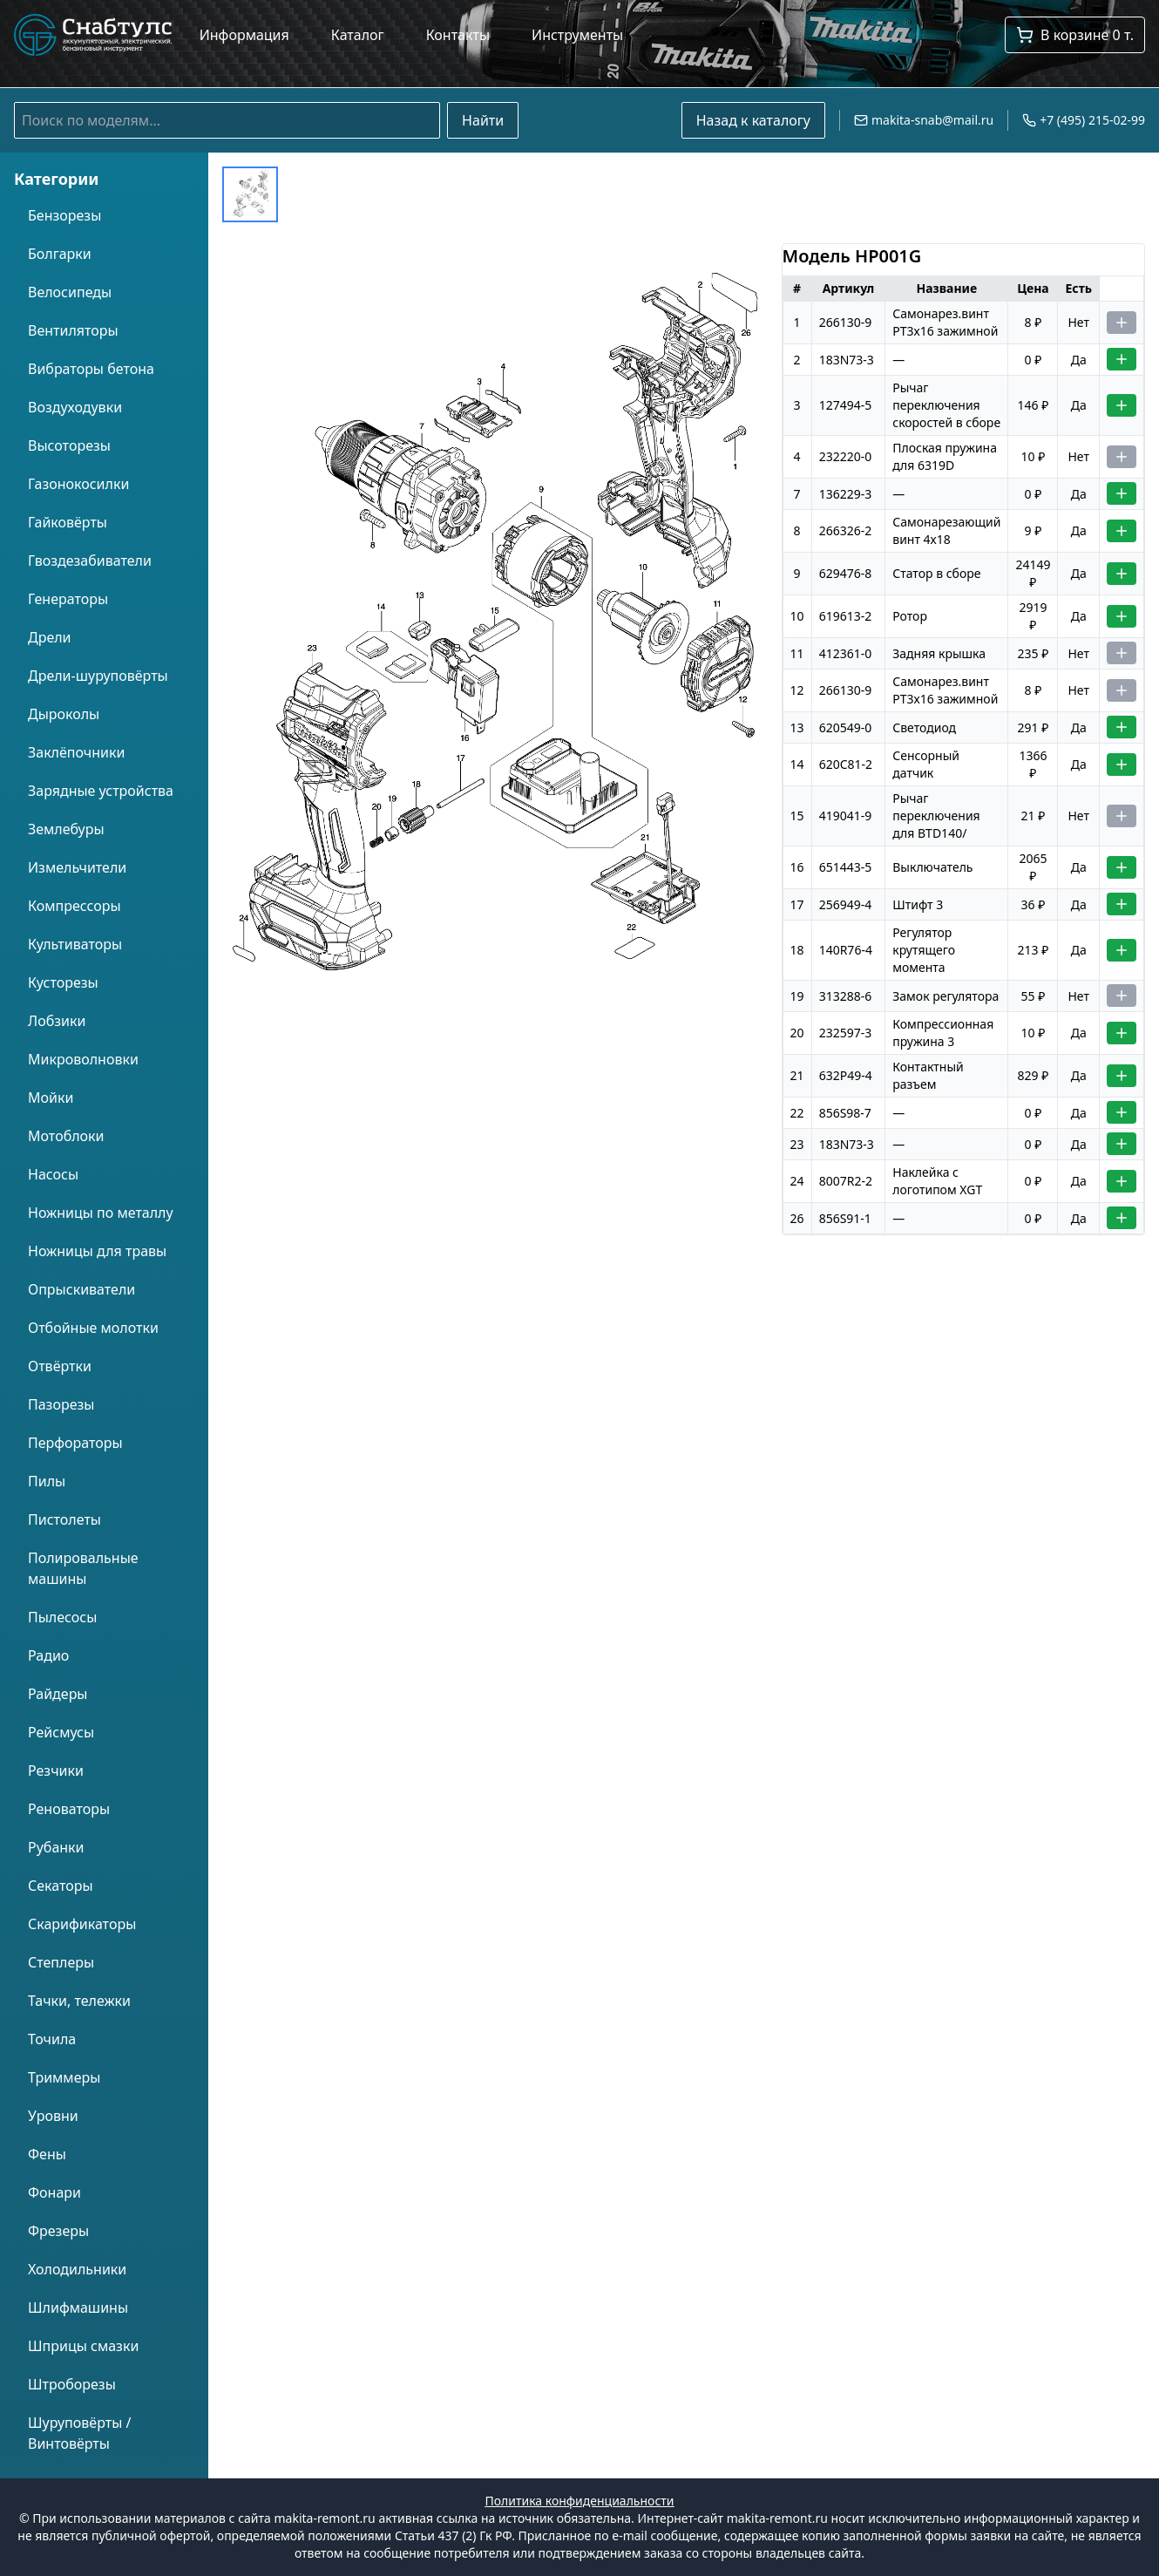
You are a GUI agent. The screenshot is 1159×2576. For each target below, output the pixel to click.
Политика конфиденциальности (579, 2500)
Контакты (458, 34)
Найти (483, 120)
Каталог (357, 34)
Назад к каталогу (753, 120)
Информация (244, 34)
